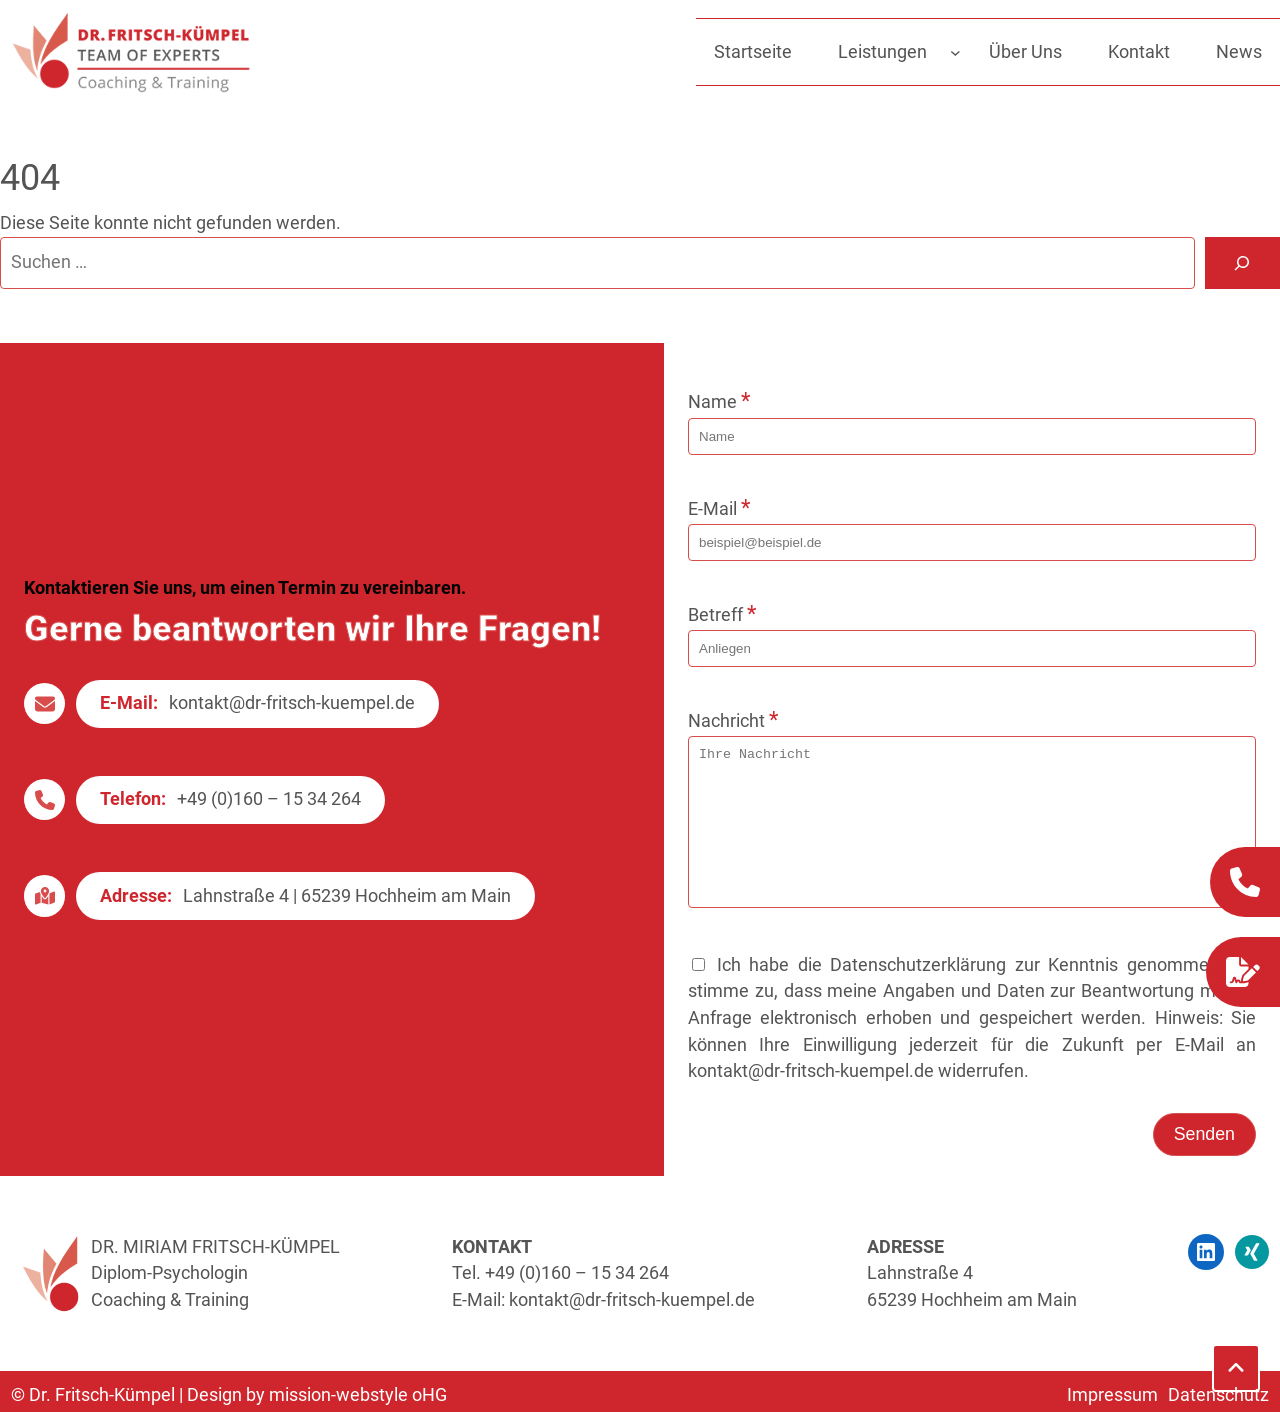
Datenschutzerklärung (918, 995)
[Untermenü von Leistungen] (955, 52)
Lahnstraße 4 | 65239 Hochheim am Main (347, 911)
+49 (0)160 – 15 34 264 (269, 814)
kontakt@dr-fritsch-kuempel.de (292, 718)
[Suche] (1242, 263)
